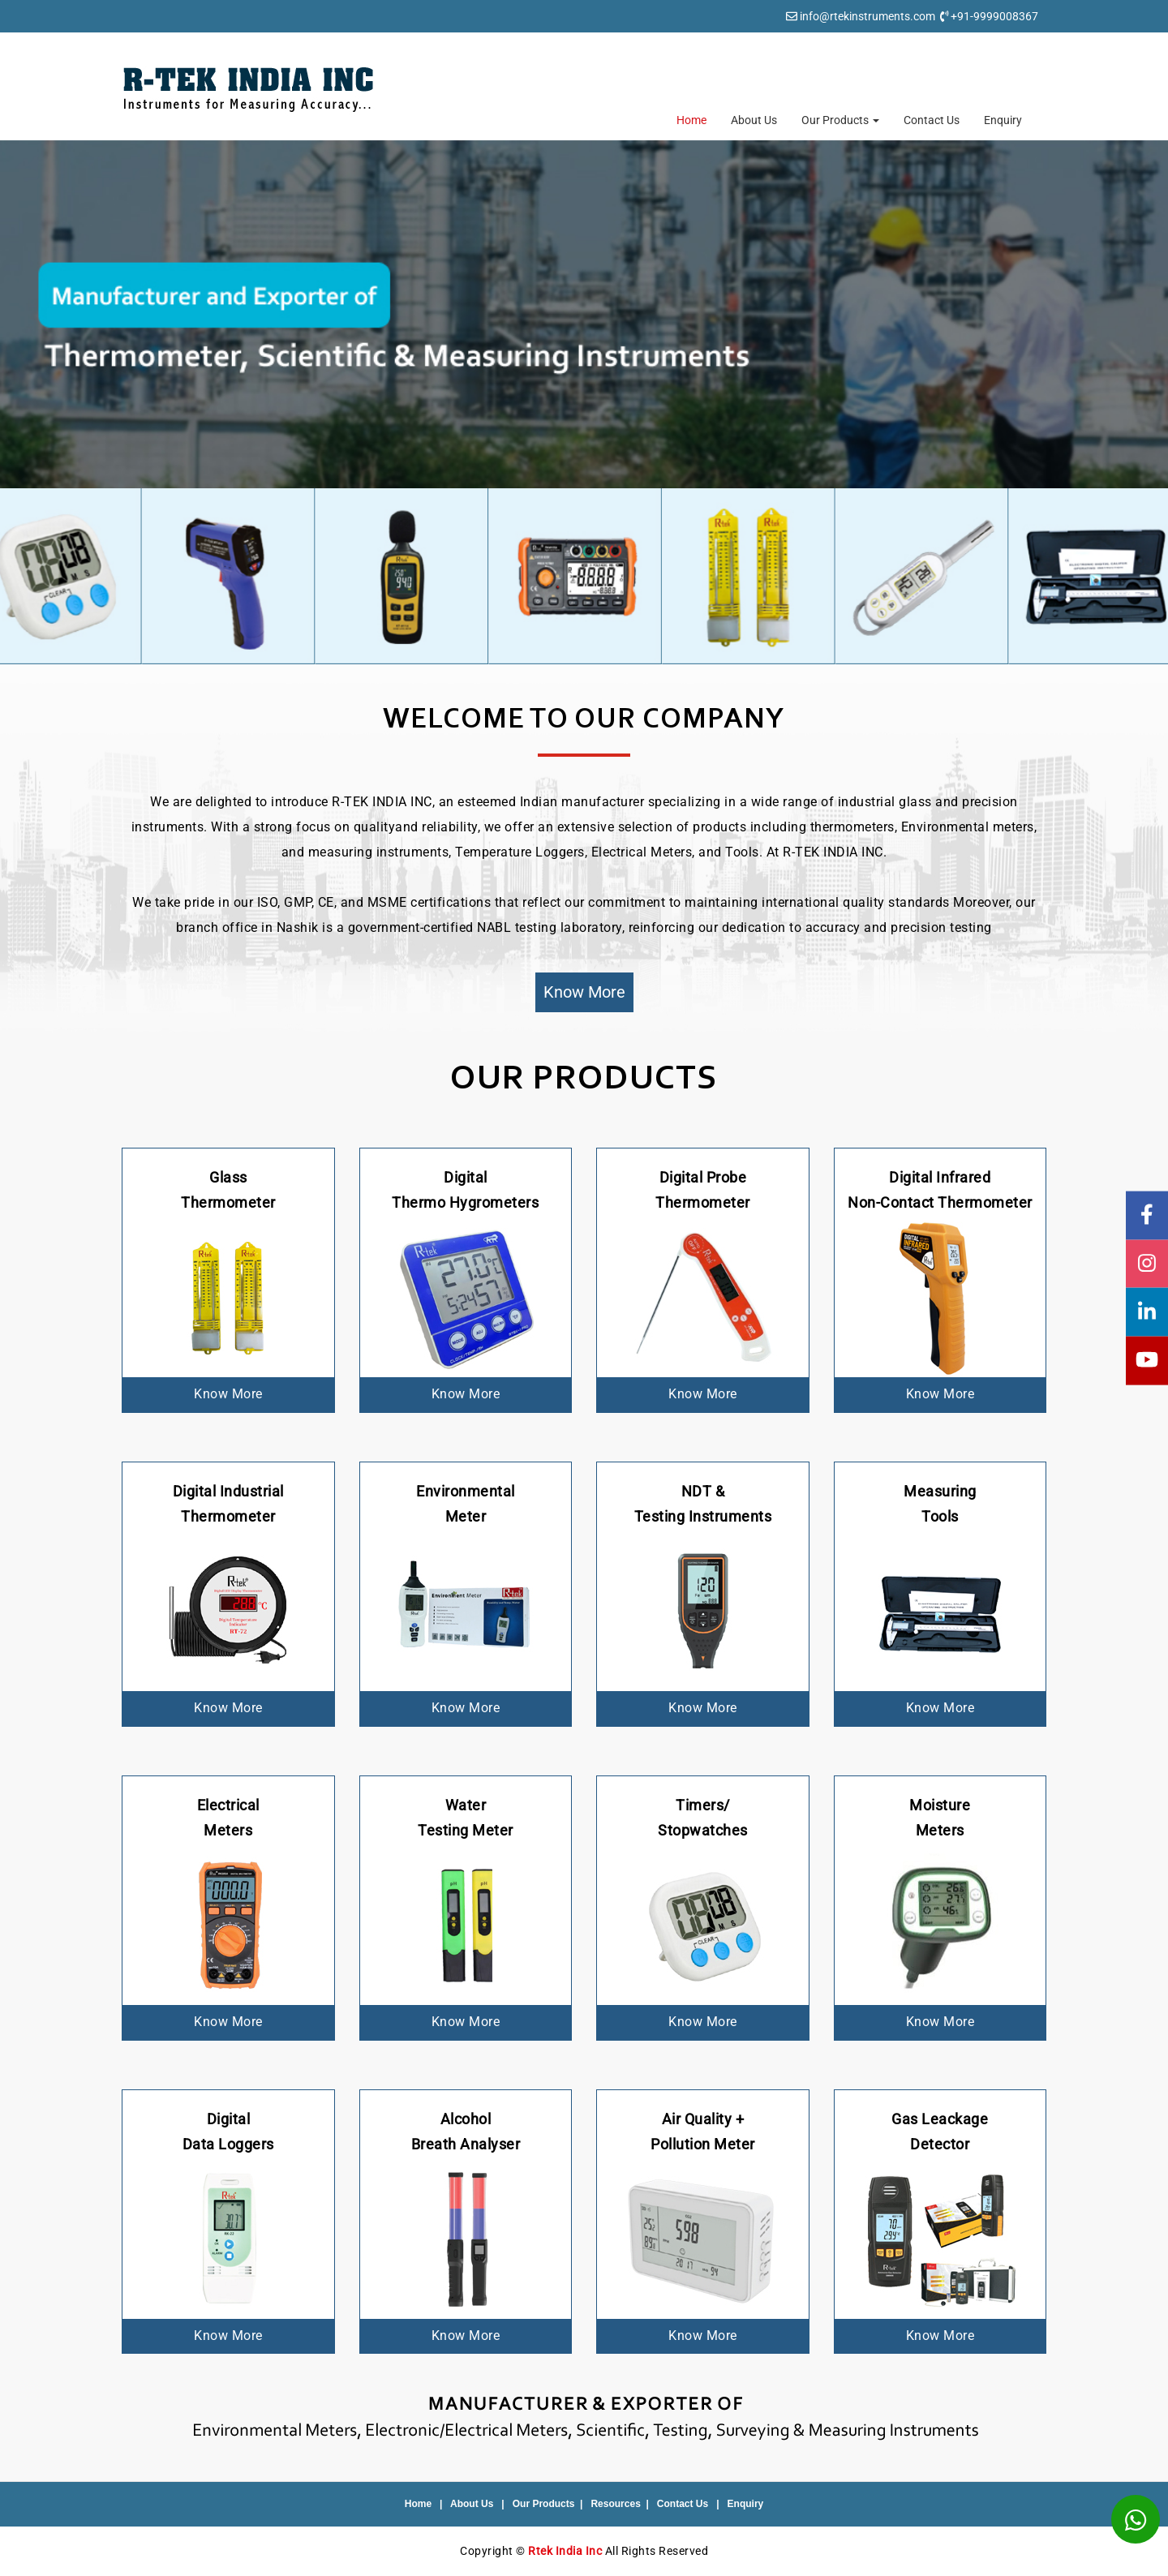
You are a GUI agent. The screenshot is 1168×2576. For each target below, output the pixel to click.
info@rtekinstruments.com (867, 16)
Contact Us (932, 120)
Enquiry (1003, 120)
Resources (615, 2503)
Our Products (840, 120)
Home (691, 120)
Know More (584, 992)
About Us (754, 120)
